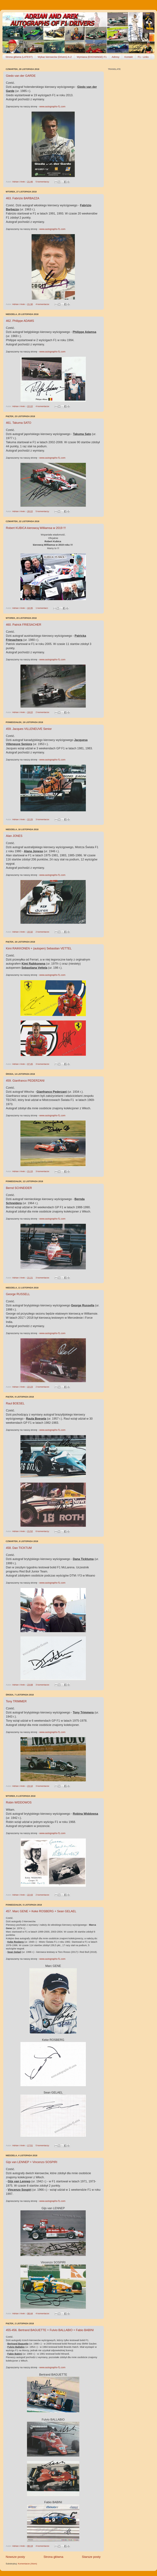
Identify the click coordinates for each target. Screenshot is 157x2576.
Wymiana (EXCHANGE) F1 (92, 56)
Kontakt (128, 56)
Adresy (115, 56)
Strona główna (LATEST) (19, 56)
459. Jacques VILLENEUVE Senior (29, 729)
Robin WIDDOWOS (19, 1802)
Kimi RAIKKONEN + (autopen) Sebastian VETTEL (39, 948)
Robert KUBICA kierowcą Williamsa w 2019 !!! (36, 528)
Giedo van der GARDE (21, 75)
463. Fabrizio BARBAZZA (22, 198)
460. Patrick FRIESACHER (23, 624)
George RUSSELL (18, 1294)
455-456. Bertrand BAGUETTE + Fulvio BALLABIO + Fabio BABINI (50, 2330)
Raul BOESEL (15, 1403)
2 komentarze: (43, 712)
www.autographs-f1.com (52, 106)
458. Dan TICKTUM (19, 1548)
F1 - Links (143, 56)
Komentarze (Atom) (27, 2563)
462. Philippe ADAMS (20, 320)
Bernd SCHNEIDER (19, 1188)
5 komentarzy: (43, 181)
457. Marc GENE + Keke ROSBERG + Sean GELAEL (41, 1911)
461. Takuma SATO (18, 422)
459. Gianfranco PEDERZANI (25, 1080)
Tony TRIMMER (16, 1701)
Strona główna (53, 2556)
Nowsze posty (15, 2556)
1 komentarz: (42, 608)
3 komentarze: (43, 819)
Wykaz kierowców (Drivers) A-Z (55, 56)
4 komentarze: (43, 304)
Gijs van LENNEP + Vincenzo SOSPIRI (31, 2162)
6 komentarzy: (43, 1531)
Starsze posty (91, 2556)
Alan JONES (14, 836)
